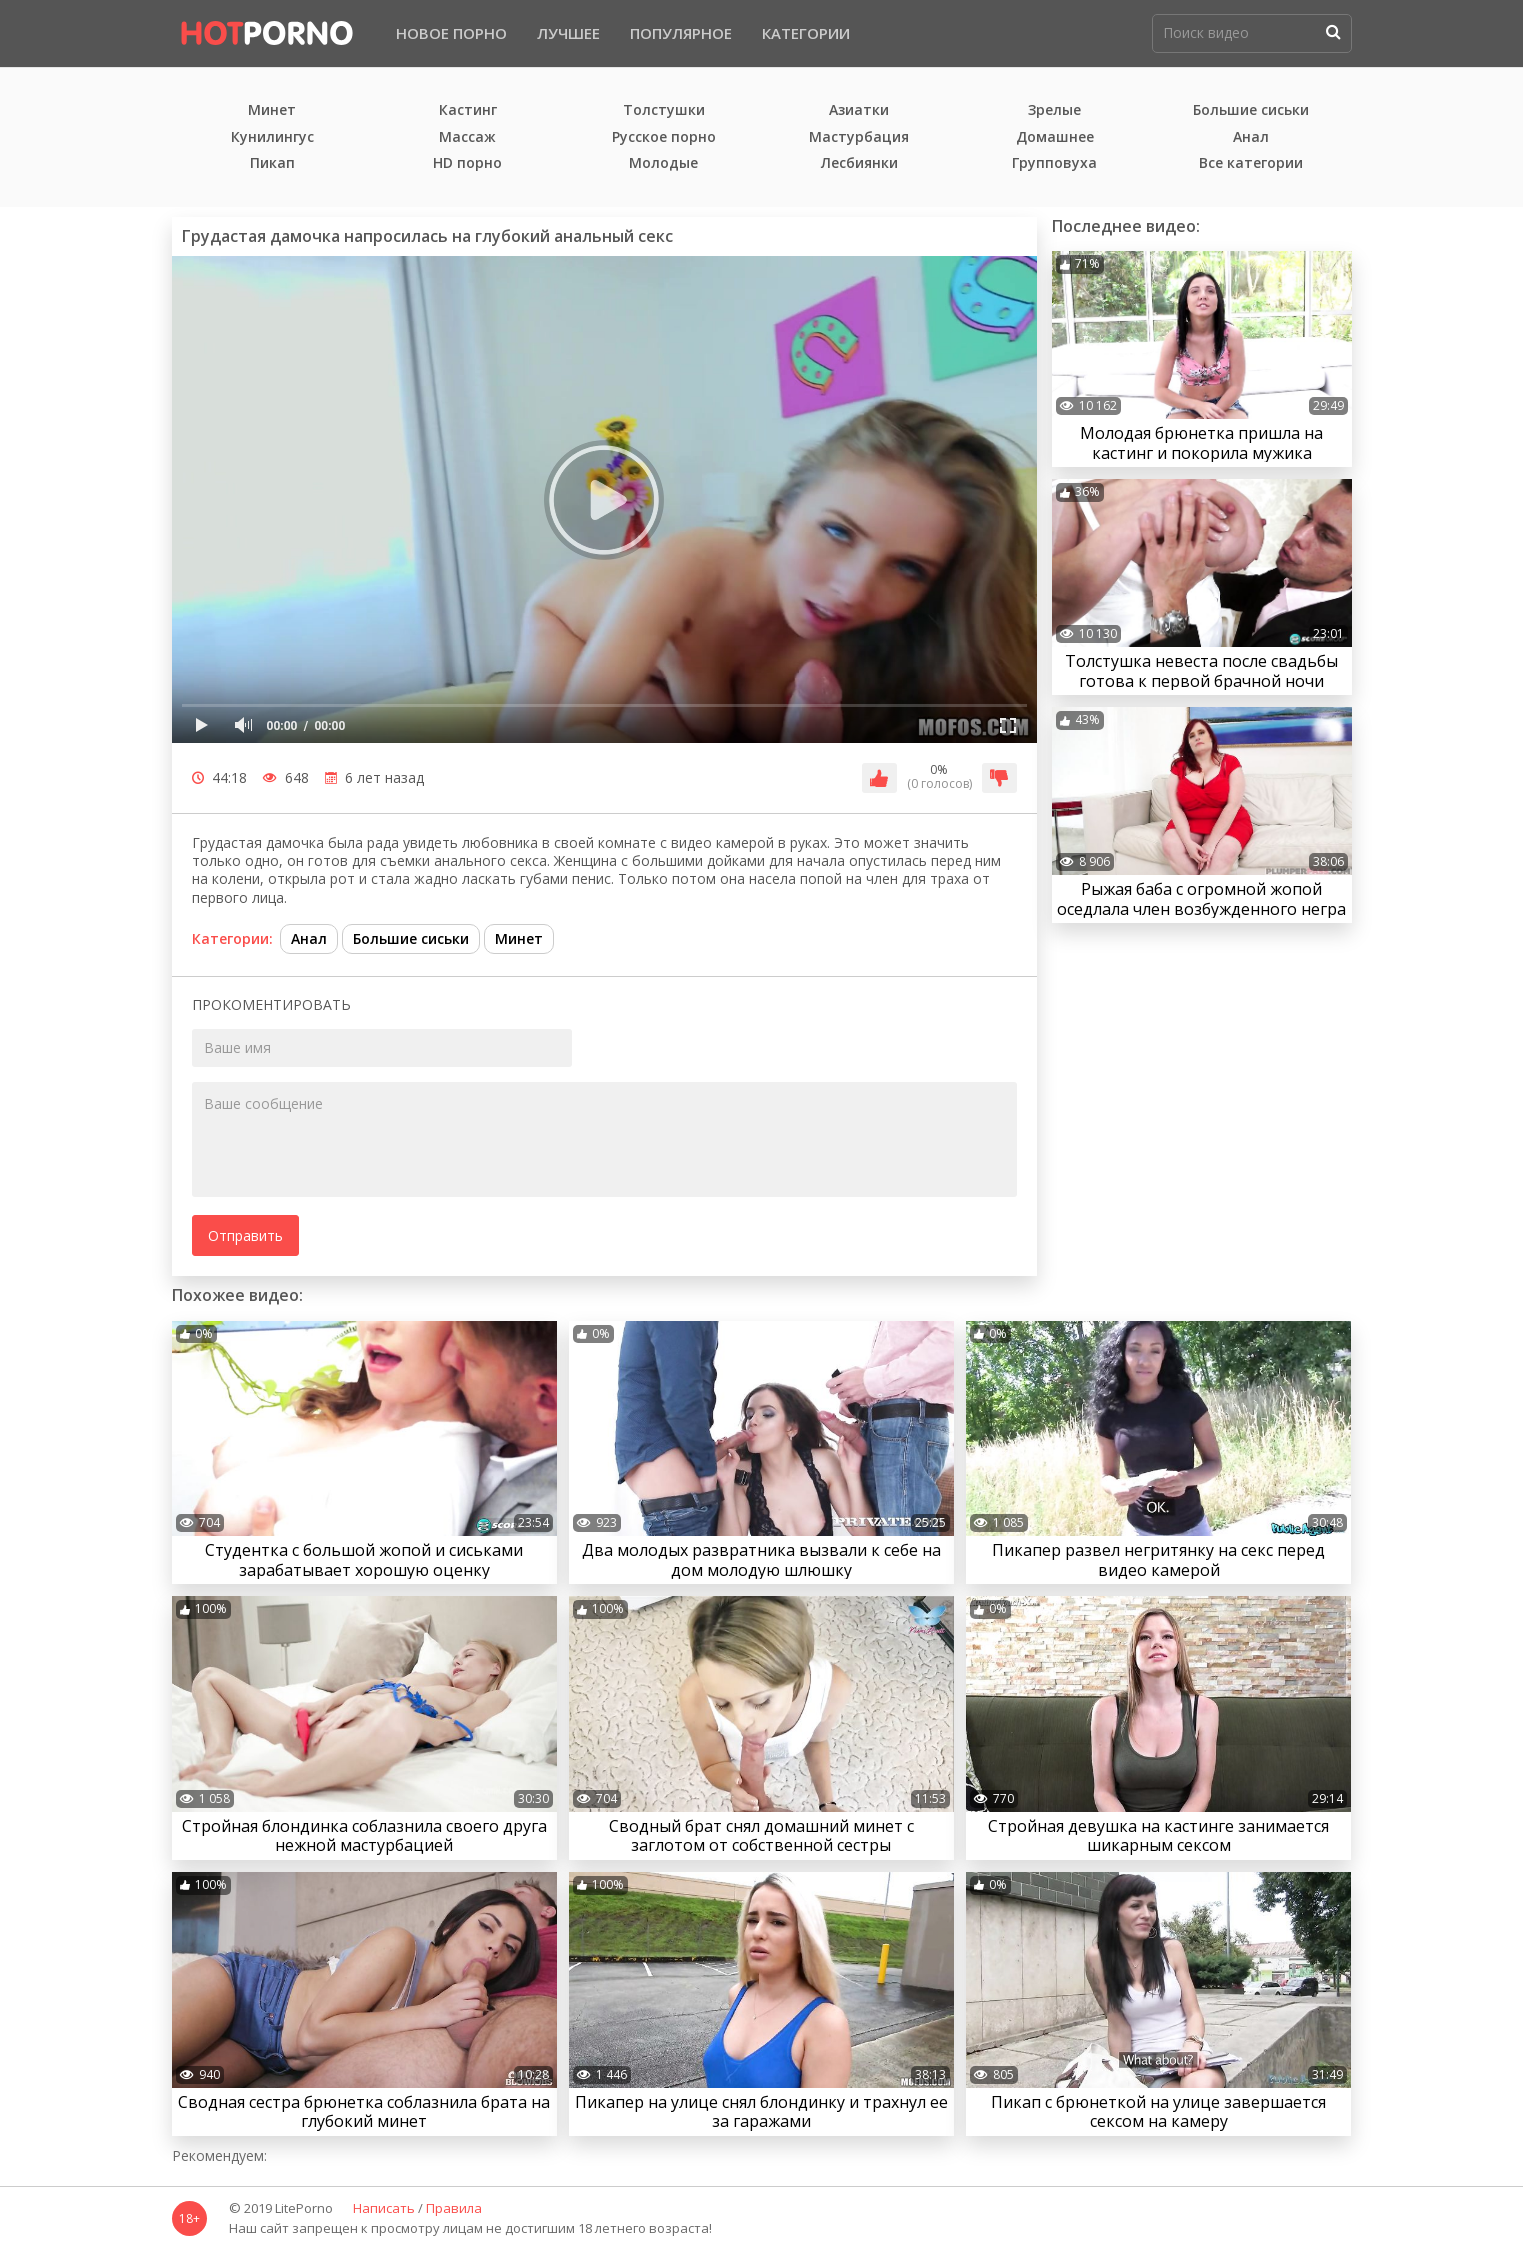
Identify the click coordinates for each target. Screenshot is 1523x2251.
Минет (272, 110)
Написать (384, 2209)
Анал (1251, 137)
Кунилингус (272, 137)
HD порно (467, 163)
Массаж (467, 137)
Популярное (681, 33)
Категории (806, 33)
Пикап (272, 163)
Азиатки (859, 110)
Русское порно (664, 137)
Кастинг (468, 110)
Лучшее (568, 33)
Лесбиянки (859, 163)
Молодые (663, 163)
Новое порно (451, 33)
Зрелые (1054, 110)
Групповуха (1054, 163)
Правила (454, 2209)
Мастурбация (859, 137)
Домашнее (1055, 137)
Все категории (1251, 163)
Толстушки (664, 110)
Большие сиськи (1251, 110)
